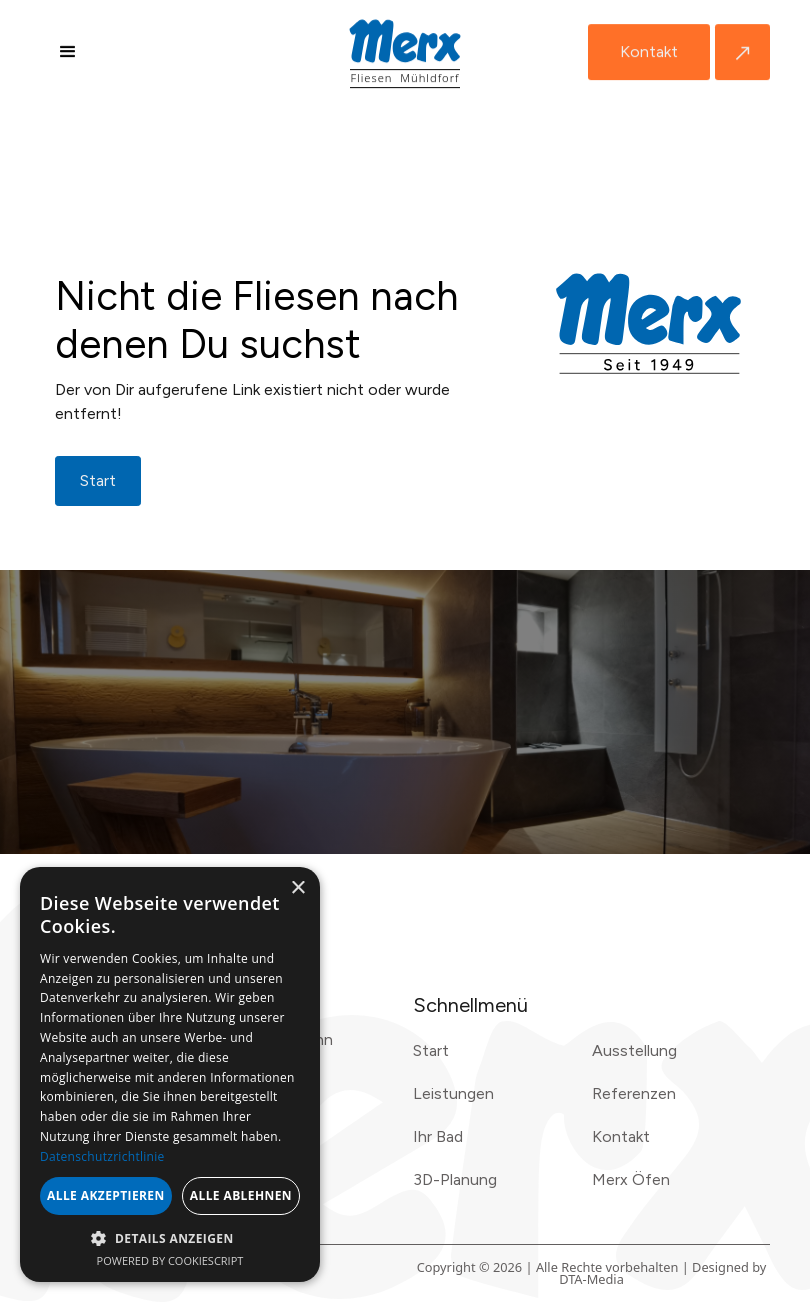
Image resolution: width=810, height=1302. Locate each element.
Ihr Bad (438, 1136)
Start (431, 1050)
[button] (68, 52)
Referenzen (634, 1093)
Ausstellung (634, 1050)
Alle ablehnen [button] (241, 1195)
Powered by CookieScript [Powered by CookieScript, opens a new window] (170, 1260)
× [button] (297, 888)
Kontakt (649, 51)
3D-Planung (455, 1179)
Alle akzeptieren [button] (106, 1195)
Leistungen (453, 1093)
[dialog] (170, 1074)
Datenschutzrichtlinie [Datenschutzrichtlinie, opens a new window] (102, 1156)
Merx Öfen (631, 1179)
